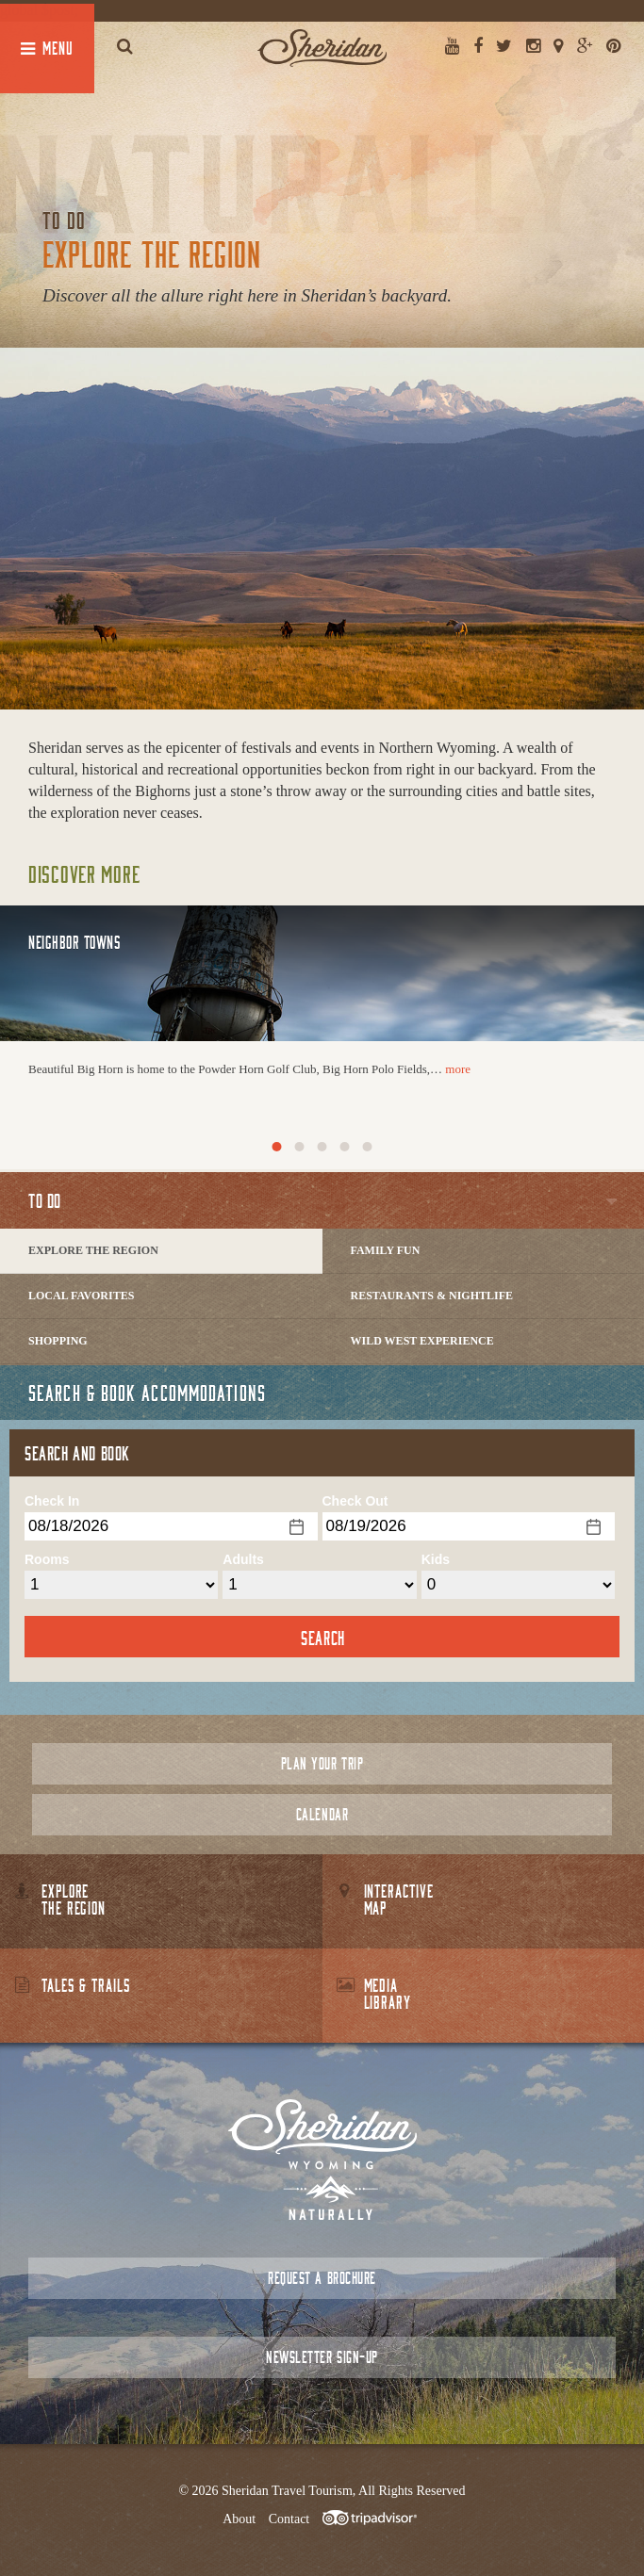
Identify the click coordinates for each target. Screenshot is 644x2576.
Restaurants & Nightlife (432, 1295)
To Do (44, 1200)
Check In (52, 1500)
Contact (289, 2519)
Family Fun (386, 1250)
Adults (243, 1559)
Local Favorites (81, 1295)
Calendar (322, 1814)
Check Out (355, 1500)
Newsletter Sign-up (321, 2357)
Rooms (47, 1559)
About (239, 2519)
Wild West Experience (422, 1340)
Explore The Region (93, 1250)
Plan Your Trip (322, 1763)
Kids (435, 1559)
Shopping (58, 1340)
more (458, 1069)
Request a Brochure (321, 2278)
